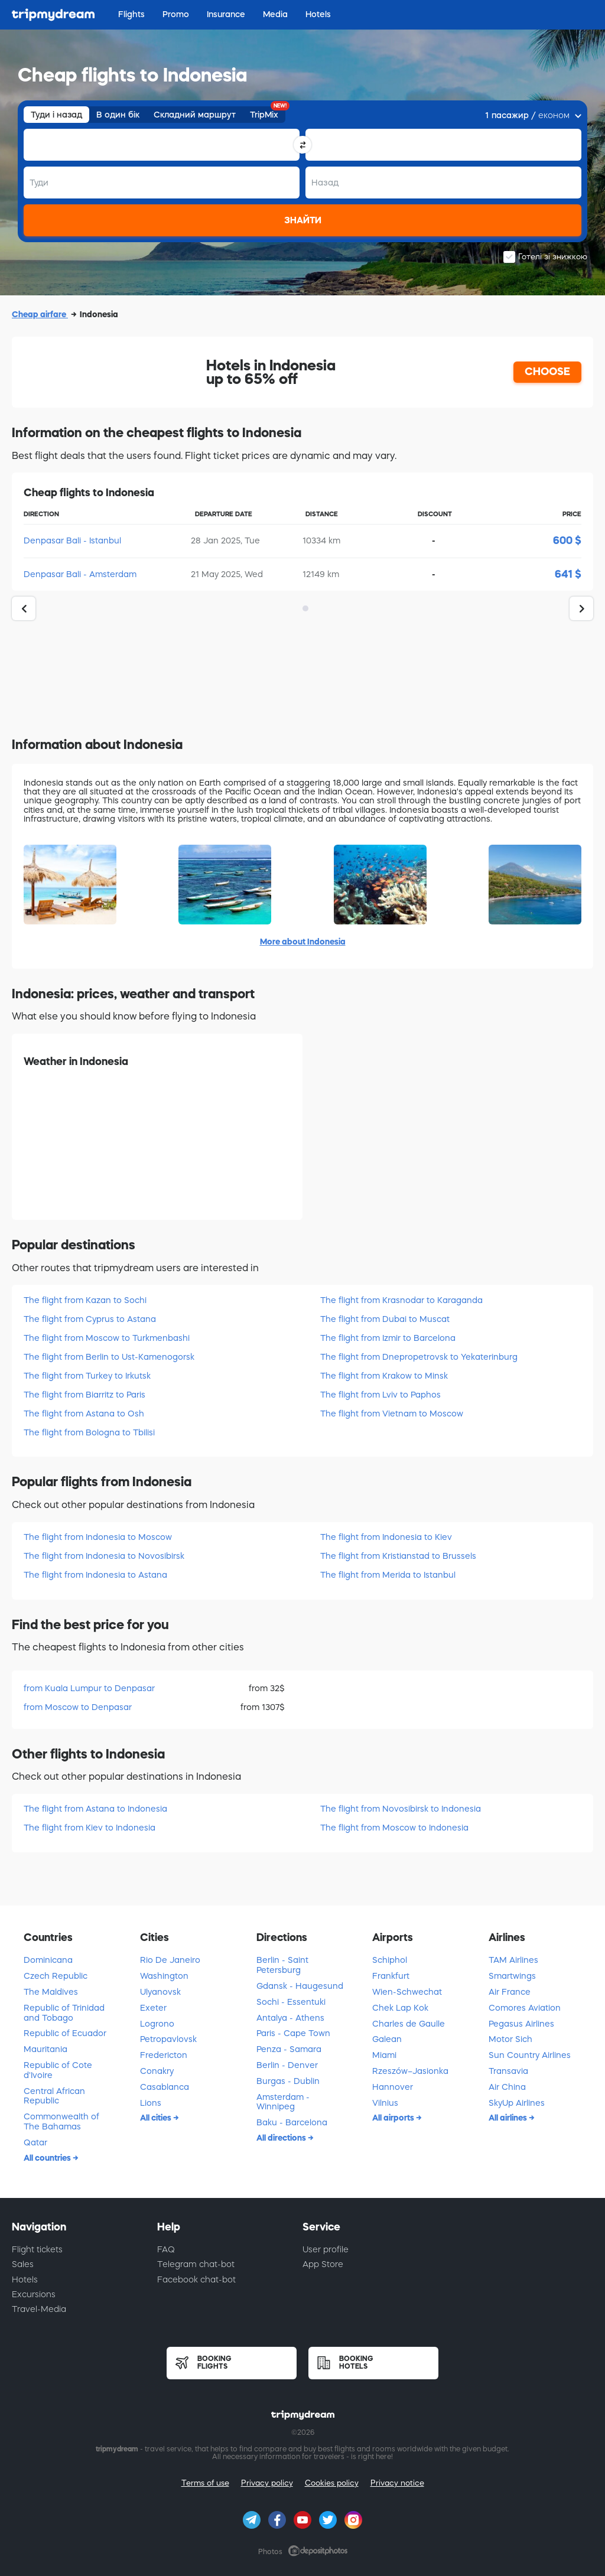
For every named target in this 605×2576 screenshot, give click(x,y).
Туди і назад (56, 114)
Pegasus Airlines (521, 2024)
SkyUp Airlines (517, 2103)
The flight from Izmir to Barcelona (388, 1338)
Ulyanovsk (160, 1992)
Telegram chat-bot (196, 2264)
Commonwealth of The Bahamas (61, 2121)
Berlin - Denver (287, 2065)
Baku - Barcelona (291, 2122)
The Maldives (51, 1992)
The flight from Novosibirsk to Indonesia (400, 1809)
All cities (156, 2117)
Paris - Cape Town (293, 2033)
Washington (164, 1976)
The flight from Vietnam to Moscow (391, 1413)
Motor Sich (510, 2039)
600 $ (567, 540)
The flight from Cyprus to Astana (90, 1319)
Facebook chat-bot (196, 2279)
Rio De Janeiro (170, 1960)
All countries (48, 2158)
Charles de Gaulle (408, 2024)
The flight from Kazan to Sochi (85, 1300)
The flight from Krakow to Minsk (384, 1376)
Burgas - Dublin (288, 2081)
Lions (150, 2103)
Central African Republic (54, 2096)
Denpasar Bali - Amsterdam (80, 574)
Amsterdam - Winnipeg (283, 2102)
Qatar (35, 2142)
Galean (387, 2039)
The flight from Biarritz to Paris (84, 1394)
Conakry (157, 2071)
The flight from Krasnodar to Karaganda (401, 1300)
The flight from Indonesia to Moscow (98, 1537)
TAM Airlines (513, 1960)
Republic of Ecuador (65, 2033)
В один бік (117, 114)
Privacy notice (397, 2483)
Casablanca (164, 2087)
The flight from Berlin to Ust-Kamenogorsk (109, 1357)
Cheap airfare (40, 314)
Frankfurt (390, 1976)
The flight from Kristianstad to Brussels (398, 1556)
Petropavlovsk (168, 2039)
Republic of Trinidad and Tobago (64, 2013)
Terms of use (205, 2483)
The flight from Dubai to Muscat (385, 1319)
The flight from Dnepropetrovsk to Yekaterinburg (419, 1357)
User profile (325, 2249)
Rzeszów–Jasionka (410, 2071)
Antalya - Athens (290, 2018)
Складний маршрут (195, 114)
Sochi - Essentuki (291, 2002)
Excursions (34, 2294)
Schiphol (389, 1960)
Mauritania (45, 2049)
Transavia (508, 2071)
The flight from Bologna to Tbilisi (89, 1432)
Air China (507, 2087)
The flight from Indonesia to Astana (95, 1575)
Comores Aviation (525, 2008)
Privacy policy (267, 2483)
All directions (282, 2138)
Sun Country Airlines (530, 2055)
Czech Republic (55, 1976)
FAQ (166, 2249)
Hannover (392, 2087)
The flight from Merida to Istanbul (388, 1575)
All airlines (509, 2117)
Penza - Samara (288, 2049)
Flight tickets (37, 2249)
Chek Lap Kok (400, 2008)
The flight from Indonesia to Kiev (386, 1537)
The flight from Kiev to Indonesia (89, 1827)
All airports (394, 2117)
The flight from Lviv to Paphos (380, 1394)
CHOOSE (547, 371)
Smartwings (512, 1976)
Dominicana (48, 1960)
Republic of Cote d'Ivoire (58, 2070)
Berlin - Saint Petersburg (282, 1965)
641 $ (568, 574)
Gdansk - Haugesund (299, 1986)
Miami (384, 2055)
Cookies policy (332, 2483)
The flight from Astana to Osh (84, 1413)
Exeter (153, 2008)
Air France (510, 1992)
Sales (23, 2264)
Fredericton (163, 2055)
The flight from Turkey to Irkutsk (87, 1376)
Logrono (157, 2024)
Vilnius (385, 2103)
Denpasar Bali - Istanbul (72, 540)
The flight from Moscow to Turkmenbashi (107, 1338)
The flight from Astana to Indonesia (95, 1809)
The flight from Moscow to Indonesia (394, 1827)
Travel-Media (39, 2309)
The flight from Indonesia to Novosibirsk (104, 1556)
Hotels (25, 2279)
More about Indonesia (303, 941)
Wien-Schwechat (407, 1992)
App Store (322, 2264)
